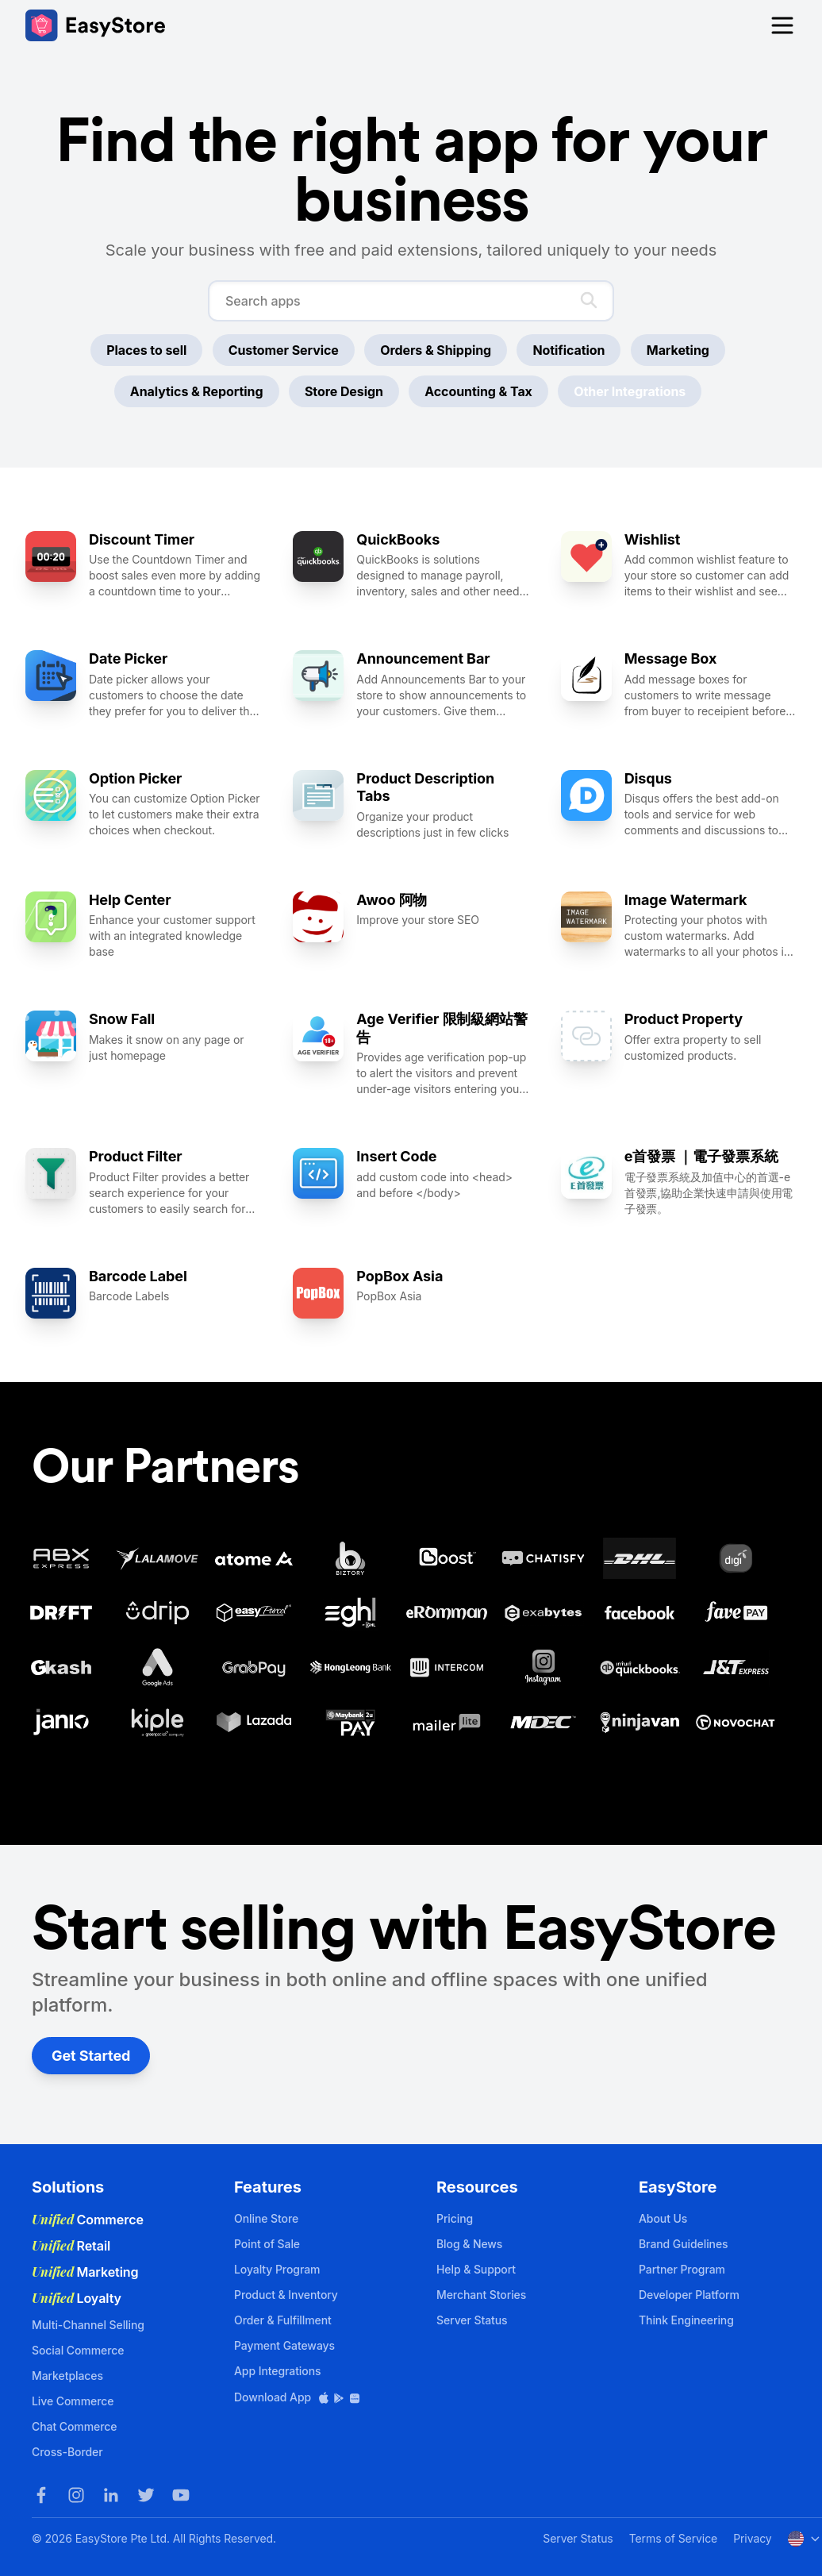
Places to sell (146, 350)
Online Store (266, 2218)
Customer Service (284, 350)
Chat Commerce (74, 2426)
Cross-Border (67, 2452)
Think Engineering (686, 2320)
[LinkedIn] (111, 2495)
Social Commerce (78, 2350)
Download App (297, 2397)
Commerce (88, 2220)
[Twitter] (146, 2495)
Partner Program (682, 2269)
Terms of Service (673, 2538)
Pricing (454, 2218)
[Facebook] (41, 2495)
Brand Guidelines (683, 2244)
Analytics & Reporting (196, 391)
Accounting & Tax (478, 391)
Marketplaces (67, 2375)
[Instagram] (76, 2495)
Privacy (752, 2538)
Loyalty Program (277, 2269)
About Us (663, 2218)
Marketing (678, 350)
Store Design (344, 391)
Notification (568, 350)
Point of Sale (267, 2244)
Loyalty (76, 2298)
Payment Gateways (284, 2345)
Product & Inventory (286, 2294)
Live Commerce (72, 2401)
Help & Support (476, 2269)
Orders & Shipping (435, 350)
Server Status (472, 2320)
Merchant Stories (481, 2294)
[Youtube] (180, 2495)
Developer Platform (689, 2294)
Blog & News (469, 2244)
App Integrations (277, 2371)
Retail (71, 2246)
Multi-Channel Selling (88, 2324)
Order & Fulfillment (283, 2320)
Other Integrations (630, 391)
